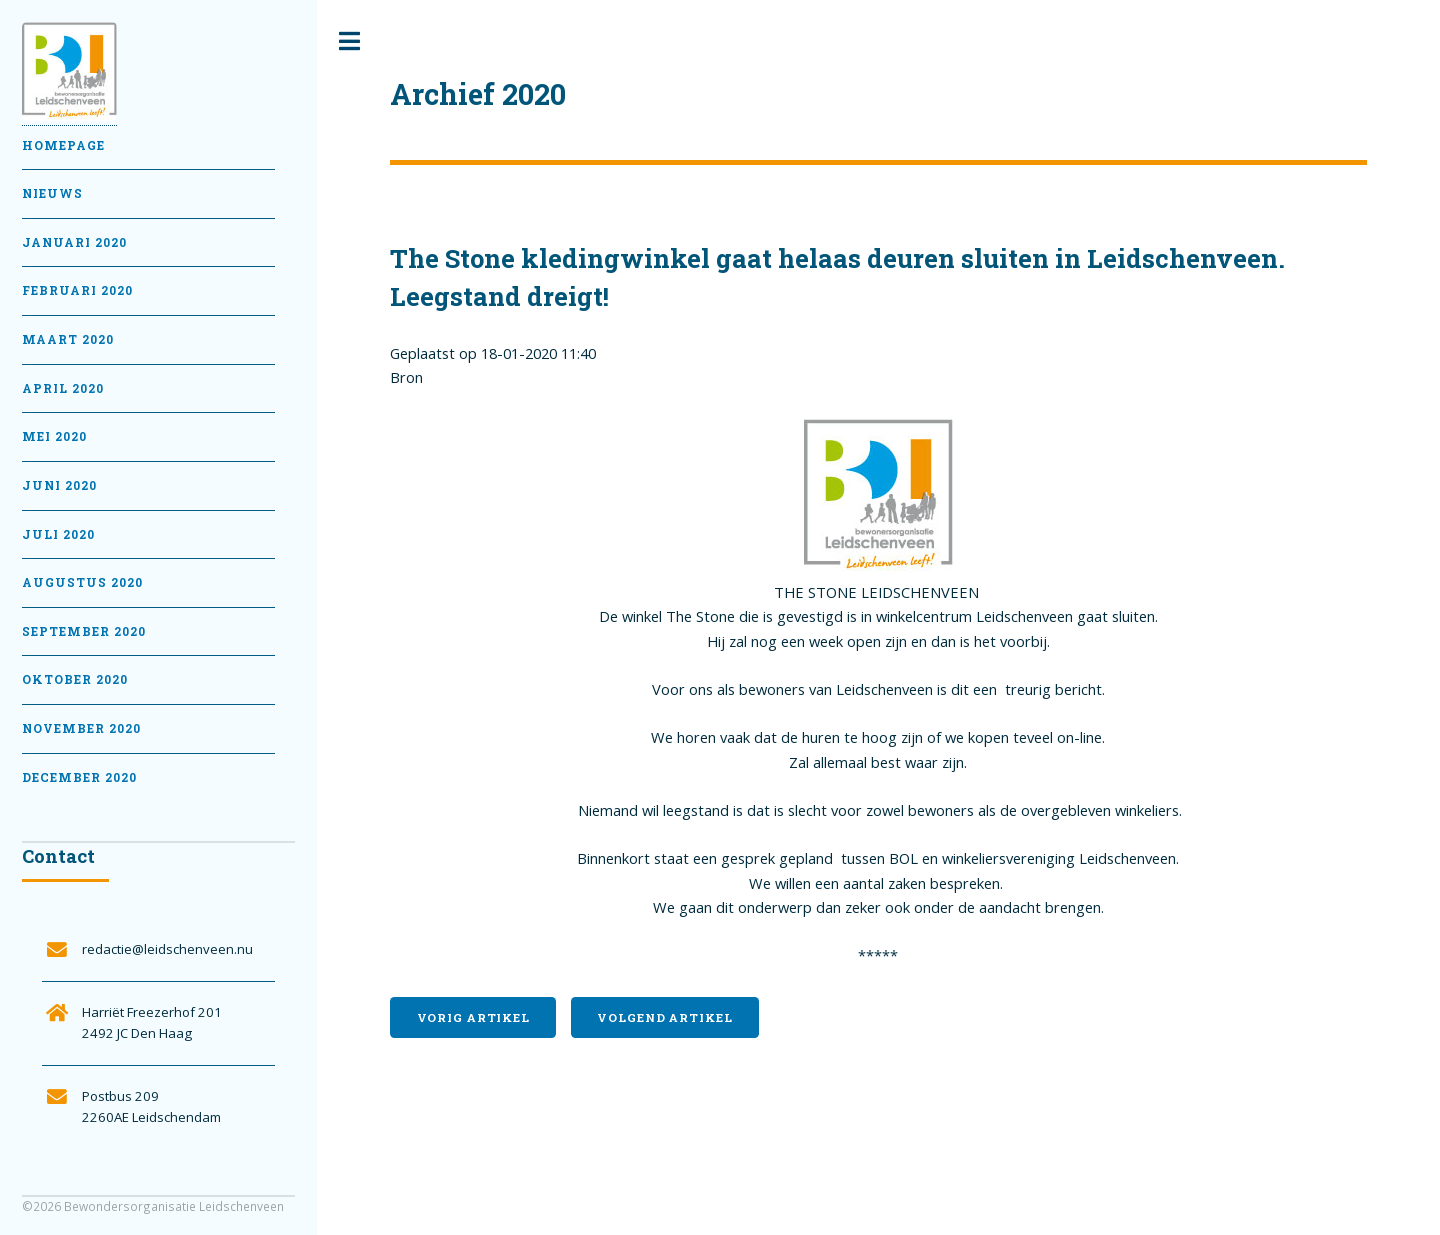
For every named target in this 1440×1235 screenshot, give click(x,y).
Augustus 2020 (82, 582)
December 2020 (79, 777)
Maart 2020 (68, 339)
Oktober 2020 (75, 679)
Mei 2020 (54, 436)
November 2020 (81, 728)
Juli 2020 (58, 534)
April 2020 (63, 388)
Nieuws (52, 193)
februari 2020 (77, 290)
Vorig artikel (473, 1017)
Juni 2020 (59, 485)
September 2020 (84, 631)
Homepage (63, 145)
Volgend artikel (664, 1017)
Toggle (350, 41)
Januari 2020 (74, 242)
